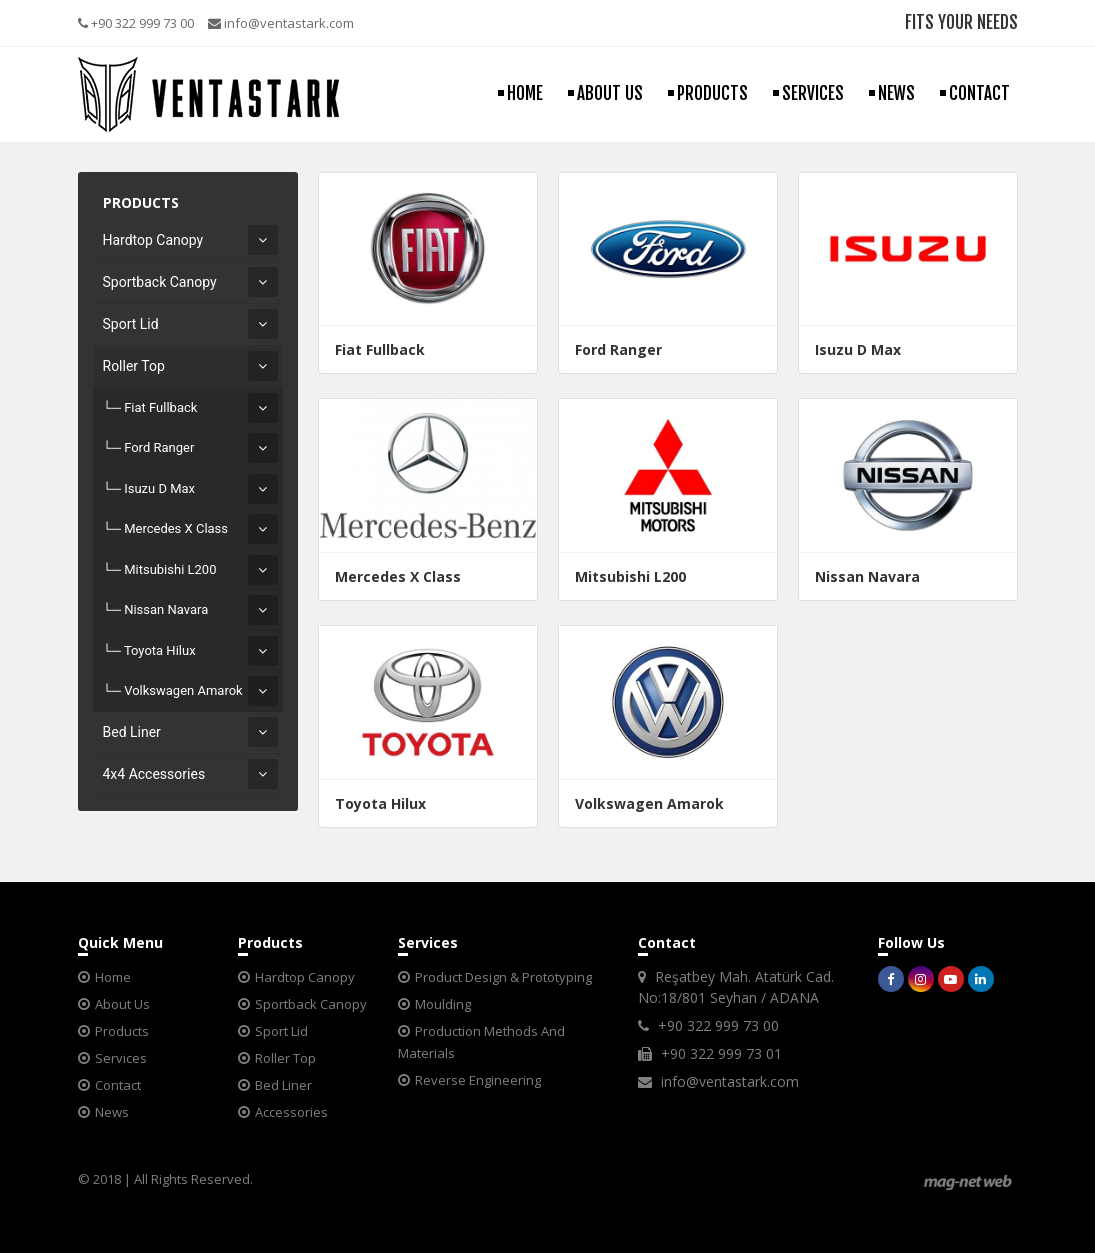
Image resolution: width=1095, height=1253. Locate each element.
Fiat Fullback (160, 407)
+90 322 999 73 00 (136, 23)
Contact (118, 1085)
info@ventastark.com (281, 23)
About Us (122, 1004)
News (112, 1112)
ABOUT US (610, 93)
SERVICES (813, 93)
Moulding (443, 1004)
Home (113, 977)
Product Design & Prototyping (503, 977)
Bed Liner (132, 732)
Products (122, 1031)
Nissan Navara (166, 609)
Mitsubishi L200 (170, 569)
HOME (525, 93)
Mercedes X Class (176, 528)
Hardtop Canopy (153, 240)
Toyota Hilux (160, 650)
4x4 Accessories (154, 774)
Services (121, 1058)
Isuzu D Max (159, 488)
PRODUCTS (712, 93)
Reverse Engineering (478, 1080)
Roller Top (134, 366)
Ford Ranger (159, 447)
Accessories (291, 1112)
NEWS (896, 93)
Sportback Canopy (160, 282)
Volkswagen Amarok (183, 690)
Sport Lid (131, 324)
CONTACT (979, 93)
